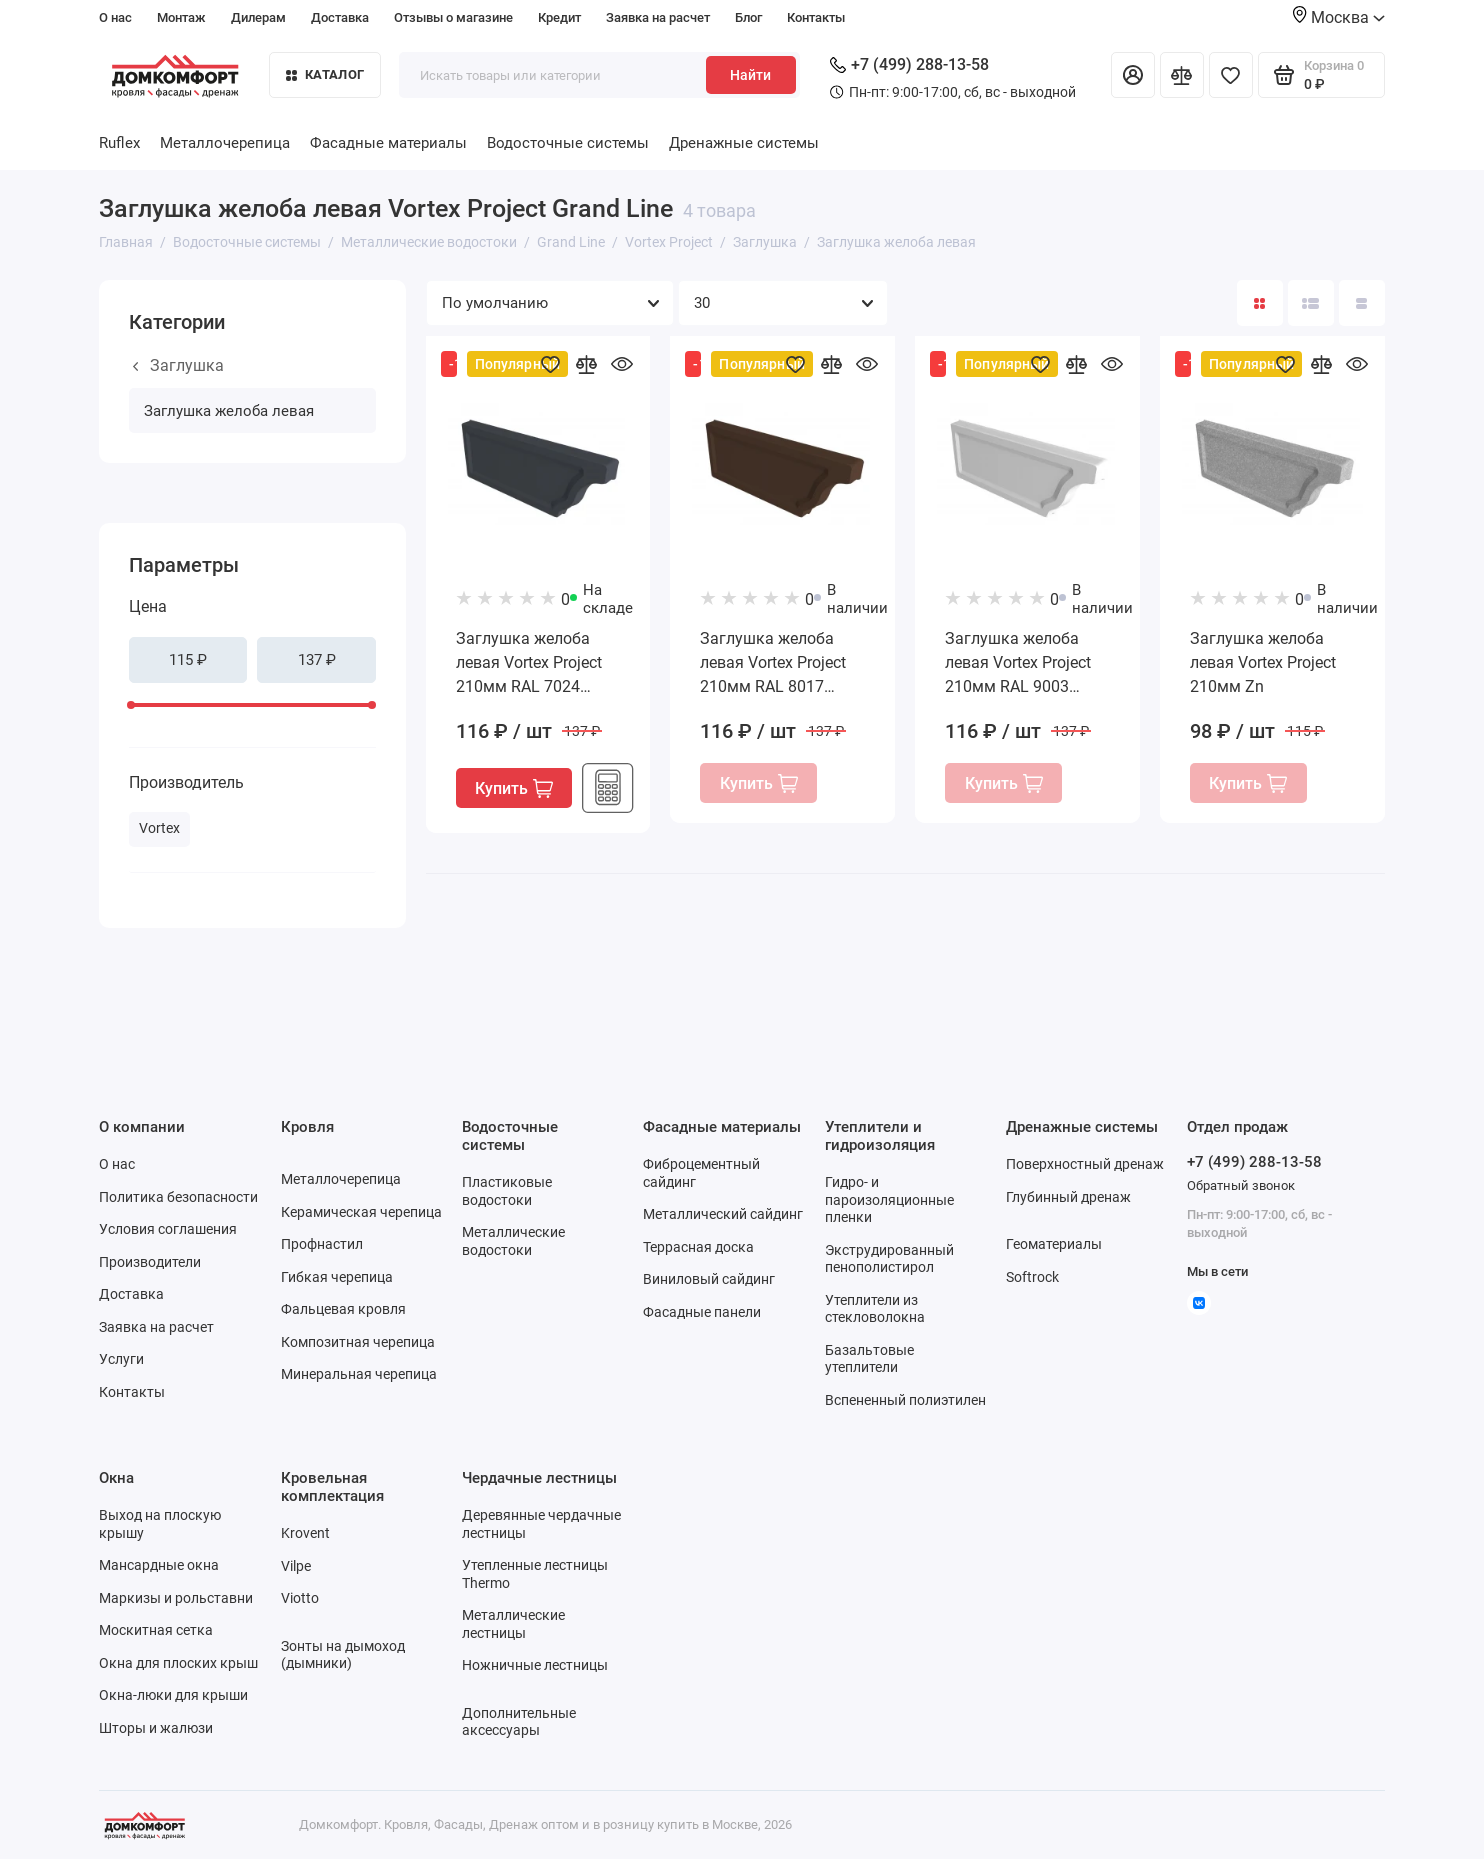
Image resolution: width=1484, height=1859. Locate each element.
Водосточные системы (568, 143)
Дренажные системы (744, 143)
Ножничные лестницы (535, 1665)
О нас (115, 17)
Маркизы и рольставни (176, 1598)
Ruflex (119, 143)
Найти (750, 75)
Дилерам (258, 17)
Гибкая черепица (337, 1277)
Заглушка (178, 365)
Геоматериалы (1054, 1244)
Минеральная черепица (359, 1374)
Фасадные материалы (388, 143)
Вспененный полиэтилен (905, 1400)
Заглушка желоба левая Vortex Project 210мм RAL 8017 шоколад (773, 664)
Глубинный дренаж (1068, 1197)
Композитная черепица (358, 1342)
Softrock (1032, 1277)
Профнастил (322, 1244)
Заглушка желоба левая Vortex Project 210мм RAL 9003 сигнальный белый (1018, 664)
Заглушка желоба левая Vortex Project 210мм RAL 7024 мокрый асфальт (529, 664)
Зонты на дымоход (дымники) (343, 1655)
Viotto (300, 1598)
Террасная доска (698, 1247)
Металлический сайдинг (723, 1214)
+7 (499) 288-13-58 (909, 64)
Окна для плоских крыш (178, 1663)
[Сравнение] (1182, 75)
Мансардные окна (159, 1565)
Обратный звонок (1241, 1185)
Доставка (340, 17)
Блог (748, 17)
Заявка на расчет (658, 17)
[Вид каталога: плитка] (1260, 303)
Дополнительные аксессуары (519, 1722)
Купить (514, 788)
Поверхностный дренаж (1085, 1164)
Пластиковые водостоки (507, 1191)
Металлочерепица (225, 143)
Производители (150, 1262)
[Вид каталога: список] (1311, 303)
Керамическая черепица (361, 1212)
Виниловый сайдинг (709, 1279)
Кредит (559, 17)
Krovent (305, 1533)
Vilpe (296, 1566)
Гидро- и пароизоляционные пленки (889, 1199)
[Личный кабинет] (1133, 75)
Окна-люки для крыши (173, 1695)
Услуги (121, 1359)
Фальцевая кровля (343, 1309)
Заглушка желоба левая (229, 411)
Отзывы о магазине (453, 17)
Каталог (325, 74)
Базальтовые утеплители (869, 1359)
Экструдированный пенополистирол (889, 1259)
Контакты (816, 17)
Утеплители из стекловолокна (875, 1309)
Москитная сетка (156, 1630)
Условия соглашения (168, 1229)
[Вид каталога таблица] (1362, 303)
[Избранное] (1231, 75)
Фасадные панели (702, 1312)
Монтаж (181, 17)
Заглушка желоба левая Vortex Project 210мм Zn (1263, 662)
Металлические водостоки (513, 1241)
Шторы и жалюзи (156, 1728)
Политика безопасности (178, 1197)
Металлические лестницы (513, 1624)
